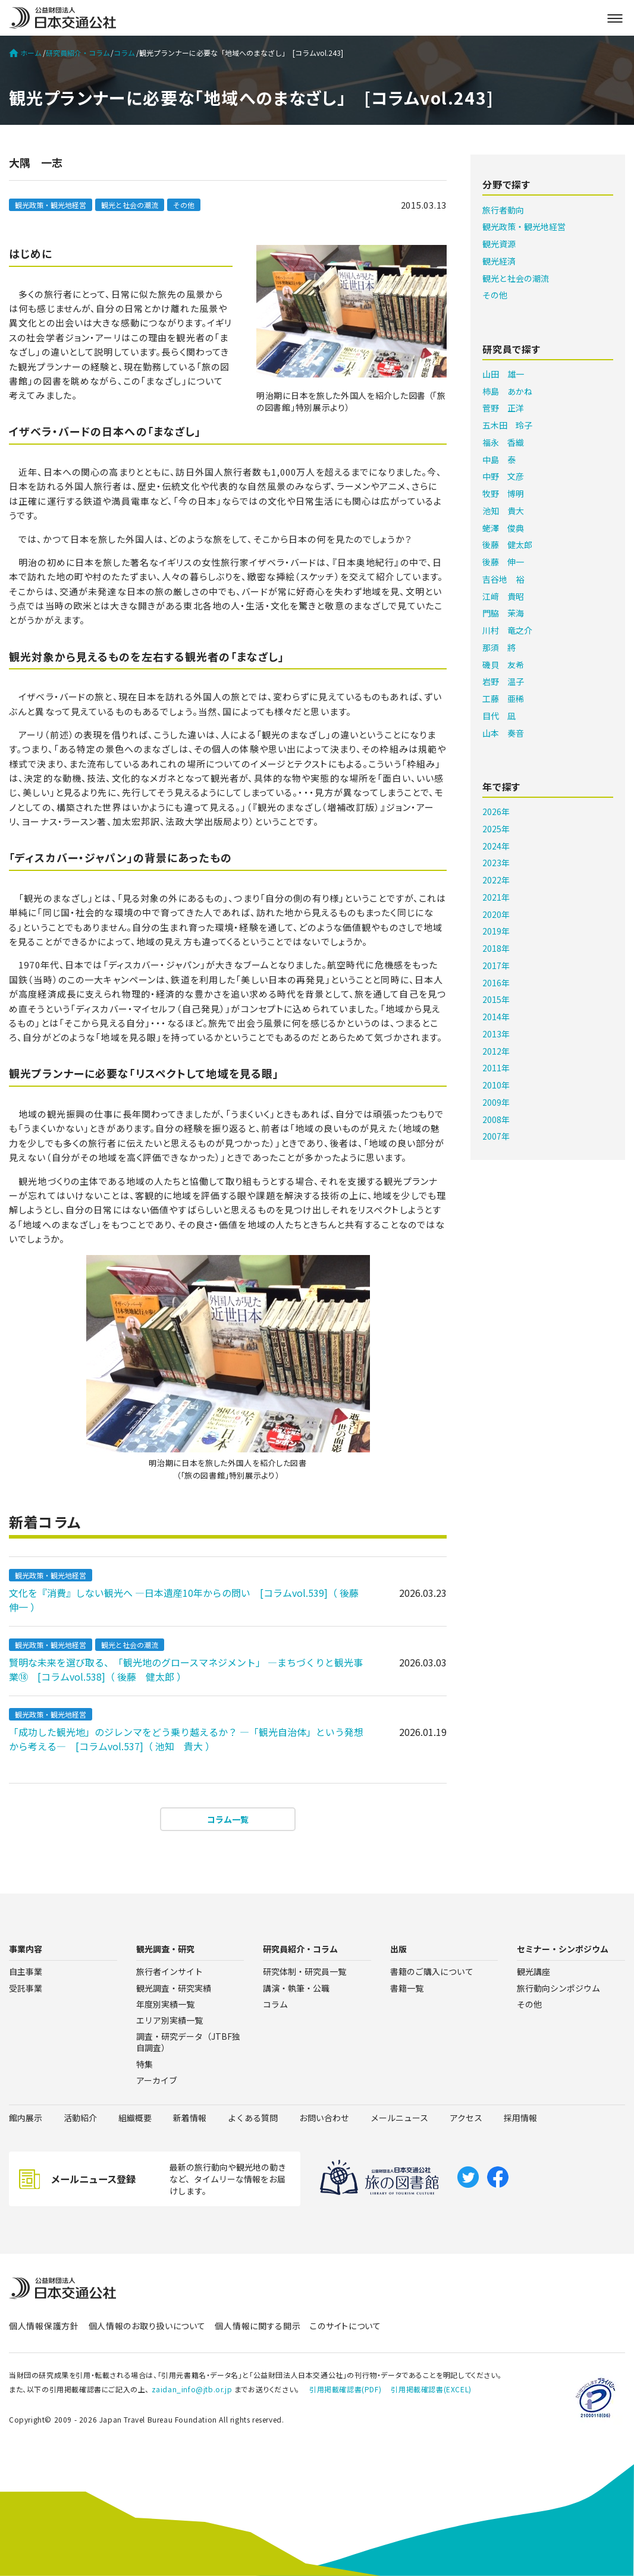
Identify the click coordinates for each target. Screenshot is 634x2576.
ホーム (25, 53)
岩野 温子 (503, 681)
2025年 (496, 829)
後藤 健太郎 (507, 545)
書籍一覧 (406, 1988)
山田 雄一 (503, 374)
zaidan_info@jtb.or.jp (192, 2389)
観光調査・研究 (165, 1949)
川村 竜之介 (507, 630)
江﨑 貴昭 (503, 596)
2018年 (496, 948)
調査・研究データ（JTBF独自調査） (188, 2041)
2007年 (496, 1136)
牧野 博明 (503, 493)
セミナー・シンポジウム (562, 1949)
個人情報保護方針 (44, 2326)
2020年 (496, 914)
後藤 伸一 (503, 562)
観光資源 (499, 244)
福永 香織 (503, 442)
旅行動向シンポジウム (558, 1988)
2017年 (496, 965)
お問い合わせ (324, 2118)
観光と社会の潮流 (129, 205)
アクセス (466, 2118)
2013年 (496, 1034)
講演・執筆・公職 (296, 1988)
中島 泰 (499, 459)
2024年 (496, 846)
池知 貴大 (503, 511)
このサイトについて (345, 2326)
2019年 (496, 931)
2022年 (496, 880)
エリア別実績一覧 (169, 2020)
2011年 (496, 1068)
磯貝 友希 (503, 665)
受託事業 (25, 1988)
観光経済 (499, 261)
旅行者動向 (503, 210)
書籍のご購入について (431, 1971)
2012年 (496, 1051)
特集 (144, 2064)
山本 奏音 (503, 733)
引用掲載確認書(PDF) (345, 2389)
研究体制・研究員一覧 (304, 1971)
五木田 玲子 (507, 425)
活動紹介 (80, 2118)
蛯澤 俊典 (503, 528)
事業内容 (25, 1949)
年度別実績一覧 (165, 2004)
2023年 (496, 863)
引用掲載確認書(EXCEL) (431, 2389)
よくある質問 (253, 2118)
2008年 (496, 1119)
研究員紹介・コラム (78, 53)
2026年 (496, 811)
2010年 (496, 1085)
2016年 (496, 983)
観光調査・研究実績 (173, 1988)
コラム (124, 53)
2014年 (496, 1017)
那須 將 (499, 647)
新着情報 (189, 2118)
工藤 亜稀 (503, 698)
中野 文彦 (503, 476)
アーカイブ (156, 2080)
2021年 (496, 897)
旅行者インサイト (169, 1971)
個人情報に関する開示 (257, 2326)
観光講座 (533, 1971)
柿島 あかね (507, 391)
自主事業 (25, 1971)
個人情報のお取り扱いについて (147, 2326)
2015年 (496, 999)
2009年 (496, 1102)
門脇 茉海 (503, 613)
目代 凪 (499, 716)
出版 (398, 1949)
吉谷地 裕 (503, 579)
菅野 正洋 (503, 408)
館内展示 (25, 2118)
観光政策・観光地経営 (50, 205)
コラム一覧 (228, 1819)
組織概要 (135, 2118)
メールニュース (399, 2118)
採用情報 (520, 2118)
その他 (183, 205)
